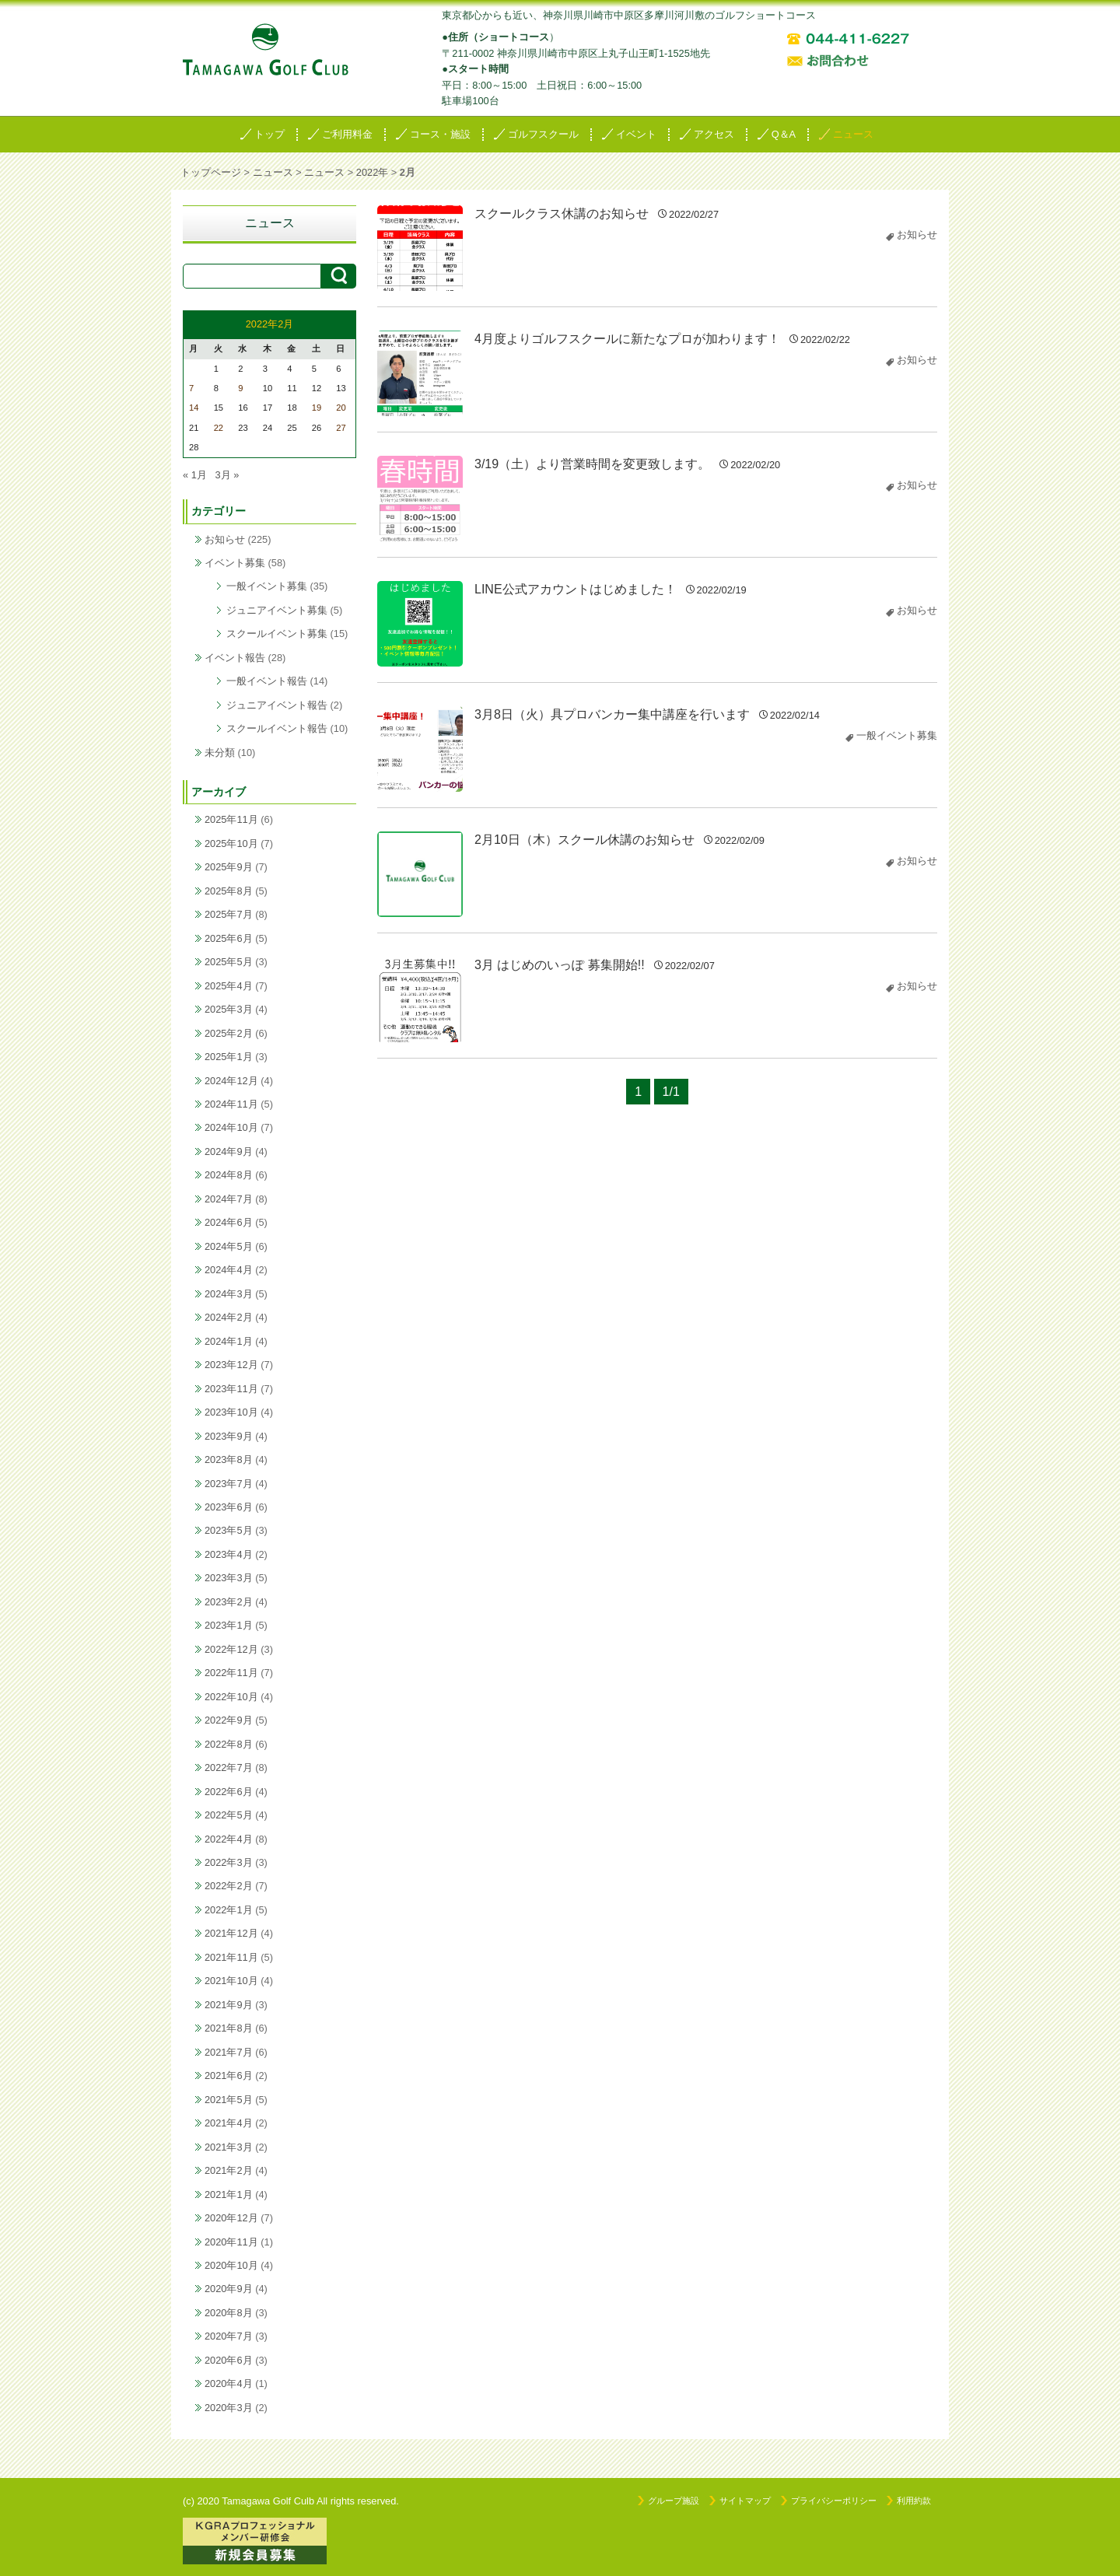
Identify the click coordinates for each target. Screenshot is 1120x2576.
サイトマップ (745, 2500)
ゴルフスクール (543, 134)
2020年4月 (229, 2383)
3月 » (227, 475)
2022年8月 (229, 1744)
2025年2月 (229, 1033)
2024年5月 (229, 1246)
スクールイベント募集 (276, 633)
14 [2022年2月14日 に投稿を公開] (193, 407)
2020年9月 (229, 2288)
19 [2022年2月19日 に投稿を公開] (316, 407)
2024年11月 (231, 1104)
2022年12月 (231, 1649)
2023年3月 (229, 1578)
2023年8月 (229, 1459)
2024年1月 (229, 1341)
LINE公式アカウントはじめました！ (575, 589)
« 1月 (195, 475)
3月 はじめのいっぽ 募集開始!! (559, 964)
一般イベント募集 (896, 735)
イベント (636, 134)
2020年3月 (229, 2407)
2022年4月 (229, 1839)
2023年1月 (229, 1625)
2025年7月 (229, 914)
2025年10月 (231, 843)
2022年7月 (229, 1767)
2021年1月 (229, 2194)
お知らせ (917, 234)
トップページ (210, 172)
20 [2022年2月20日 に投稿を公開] (340, 407)
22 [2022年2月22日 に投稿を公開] (218, 427)
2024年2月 (229, 1317)
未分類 (220, 752)
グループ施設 (673, 2500)
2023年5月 (229, 1530)
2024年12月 (231, 1081)
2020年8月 (229, 2313)
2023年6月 (229, 1507)
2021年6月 (229, 2075)
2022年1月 (229, 1910)
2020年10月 (231, 2265)
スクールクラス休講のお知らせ (561, 213)
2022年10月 (231, 1697)
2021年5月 (229, 2099)
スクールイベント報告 (276, 728)
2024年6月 (229, 1222)
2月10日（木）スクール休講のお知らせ (584, 839)
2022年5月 (229, 1815)
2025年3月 (229, 1009)
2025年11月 (231, 819)
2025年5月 (229, 962)
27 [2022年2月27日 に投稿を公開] (340, 427)
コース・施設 (440, 134)
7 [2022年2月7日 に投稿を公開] (191, 388)
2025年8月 (229, 891)
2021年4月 (229, 2123)
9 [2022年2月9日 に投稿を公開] (240, 388)
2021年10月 (231, 1980)
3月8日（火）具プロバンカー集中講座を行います (612, 714)
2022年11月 (231, 1672)
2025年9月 (229, 867)
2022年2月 (229, 1886)
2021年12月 (231, 1933)
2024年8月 (229, 1175)
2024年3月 (229, 1294)
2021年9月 (229, 2005)
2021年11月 (231, 1957)
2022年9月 (229, 1720)
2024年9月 (229, 1151)
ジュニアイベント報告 (276, 705)
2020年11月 (231, 2242)
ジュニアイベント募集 (276, 610)
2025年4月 (229, 986)
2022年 (372, 172)
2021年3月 (229, 2147)
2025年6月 (229, 938)
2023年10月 (231, 1412)
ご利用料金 (347, 134)
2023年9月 (229, 1436)
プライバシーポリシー (834, 2500)
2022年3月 (229, 1862)
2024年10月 (231, 1127)
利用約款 (914, 2500)
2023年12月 (231, 1364)
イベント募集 (235, 563)
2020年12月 (231, 2218)
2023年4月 (229, 1554)
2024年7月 (229, 1199)
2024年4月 (229, 1270)
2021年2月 (229, 2170)
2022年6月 (229, 1791)
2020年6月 (229, 2360)
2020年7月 (229, 2336)
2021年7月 (229, 2052)
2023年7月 (229, 1483)
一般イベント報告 (266, 681)
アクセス (714, 134)
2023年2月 (229, 1602)
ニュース (853, 134)
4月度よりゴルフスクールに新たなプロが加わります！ (627, 338)
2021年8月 (229, 2028)
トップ (269, 134)
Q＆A (784, 134)
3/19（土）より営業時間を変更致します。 (592, 464)
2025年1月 (229, 1056)
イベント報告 (235, 657)
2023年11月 (231, 1389)
